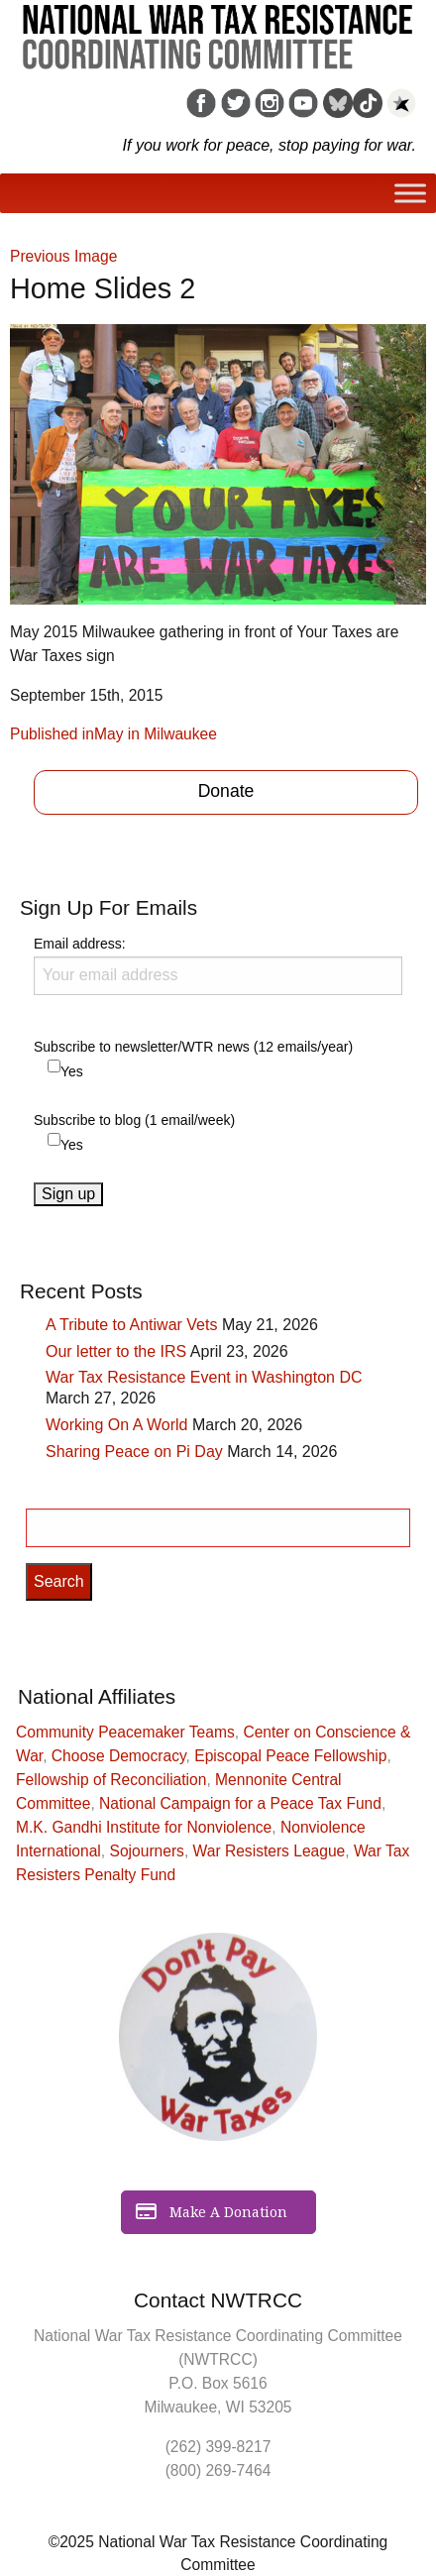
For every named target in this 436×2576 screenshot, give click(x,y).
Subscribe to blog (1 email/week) (134, 1120)
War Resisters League (269, 1851)
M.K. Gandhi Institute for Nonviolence (144, 1827)
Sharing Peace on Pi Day (134, 1451)
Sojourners (147, 1851)
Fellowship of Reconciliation (111, 1779)
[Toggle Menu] (410, 193)
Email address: (218, 965)
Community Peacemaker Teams (125, 1732)
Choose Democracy (119, 1755)
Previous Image (63, 256)
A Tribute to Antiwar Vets (131, 1324)
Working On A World (116, 1424)
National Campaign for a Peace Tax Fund (240, 1803)
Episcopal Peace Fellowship (290, 1755)
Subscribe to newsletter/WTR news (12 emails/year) (193, 1047)
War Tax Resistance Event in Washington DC (204, 1377)
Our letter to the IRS (116, 1351)
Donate (226, 791)
